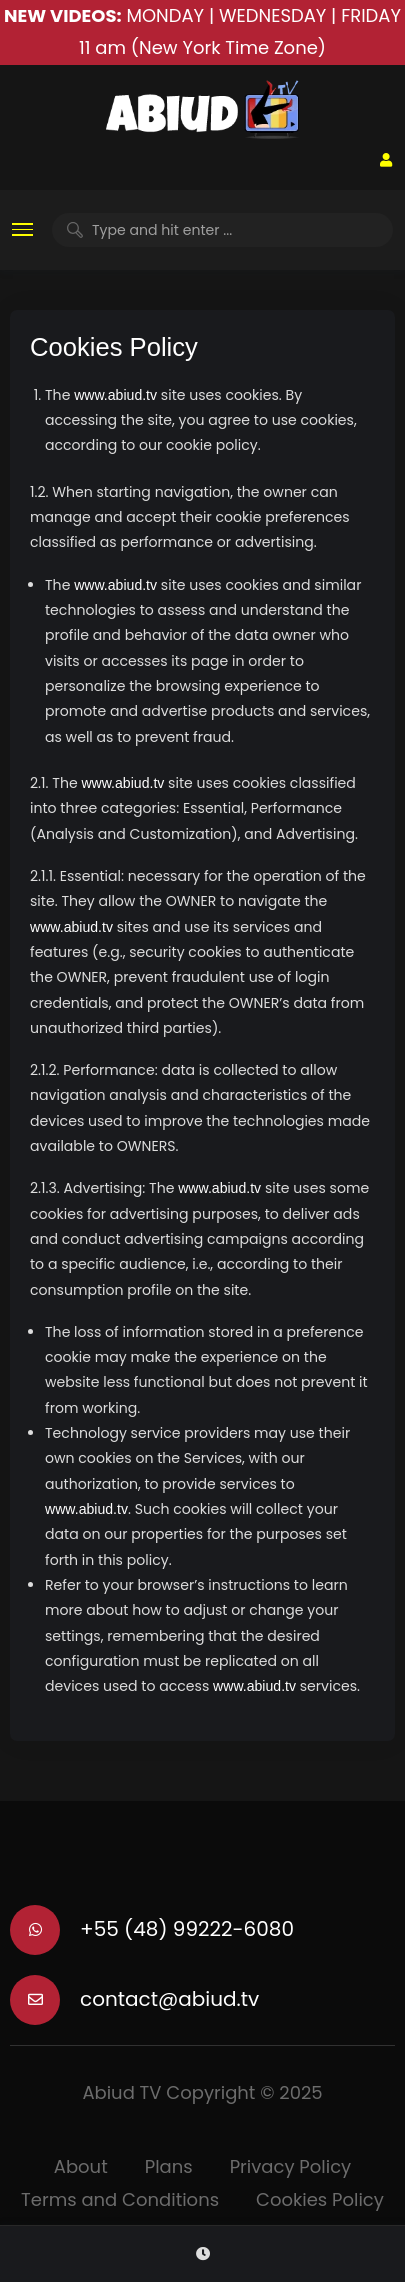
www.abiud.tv (115, 395)
